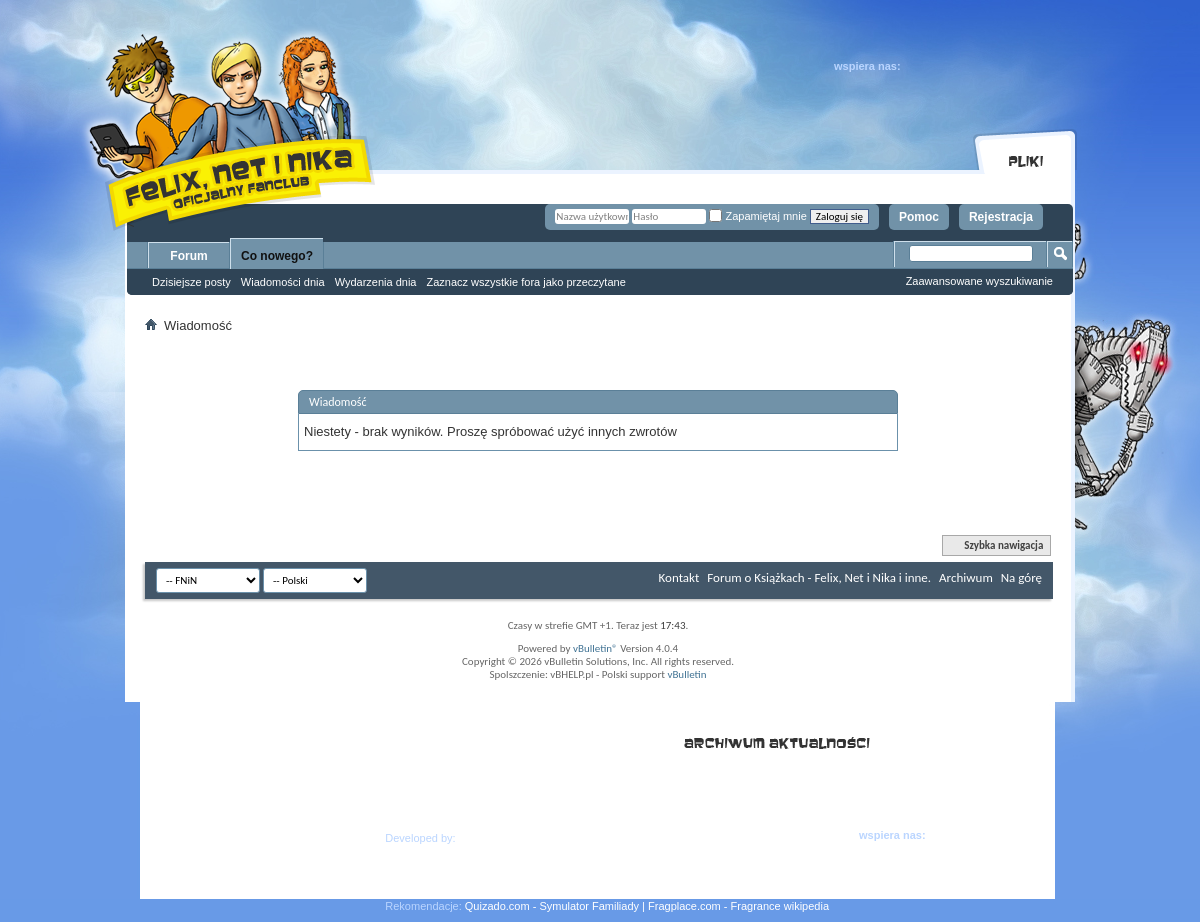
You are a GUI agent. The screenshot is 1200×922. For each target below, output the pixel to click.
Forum (188, 256)
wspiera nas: (867, 66)
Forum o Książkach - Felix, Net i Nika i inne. (819, 577)
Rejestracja (1001, 217)
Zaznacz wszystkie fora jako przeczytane (525, 282)
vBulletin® (595, 648)
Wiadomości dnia (283, 282)
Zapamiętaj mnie (757, 216)
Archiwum (966, 577)
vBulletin (686, 674)
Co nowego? (277, 256)
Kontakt (679, 577)
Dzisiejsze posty (191, 282)
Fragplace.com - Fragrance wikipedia (738, 906)
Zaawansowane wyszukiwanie (979, 281)
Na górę (1021, 577)
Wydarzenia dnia (376, 282)
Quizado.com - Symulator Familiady (552, 906)
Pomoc (919, 217)
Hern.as (478, 838)
